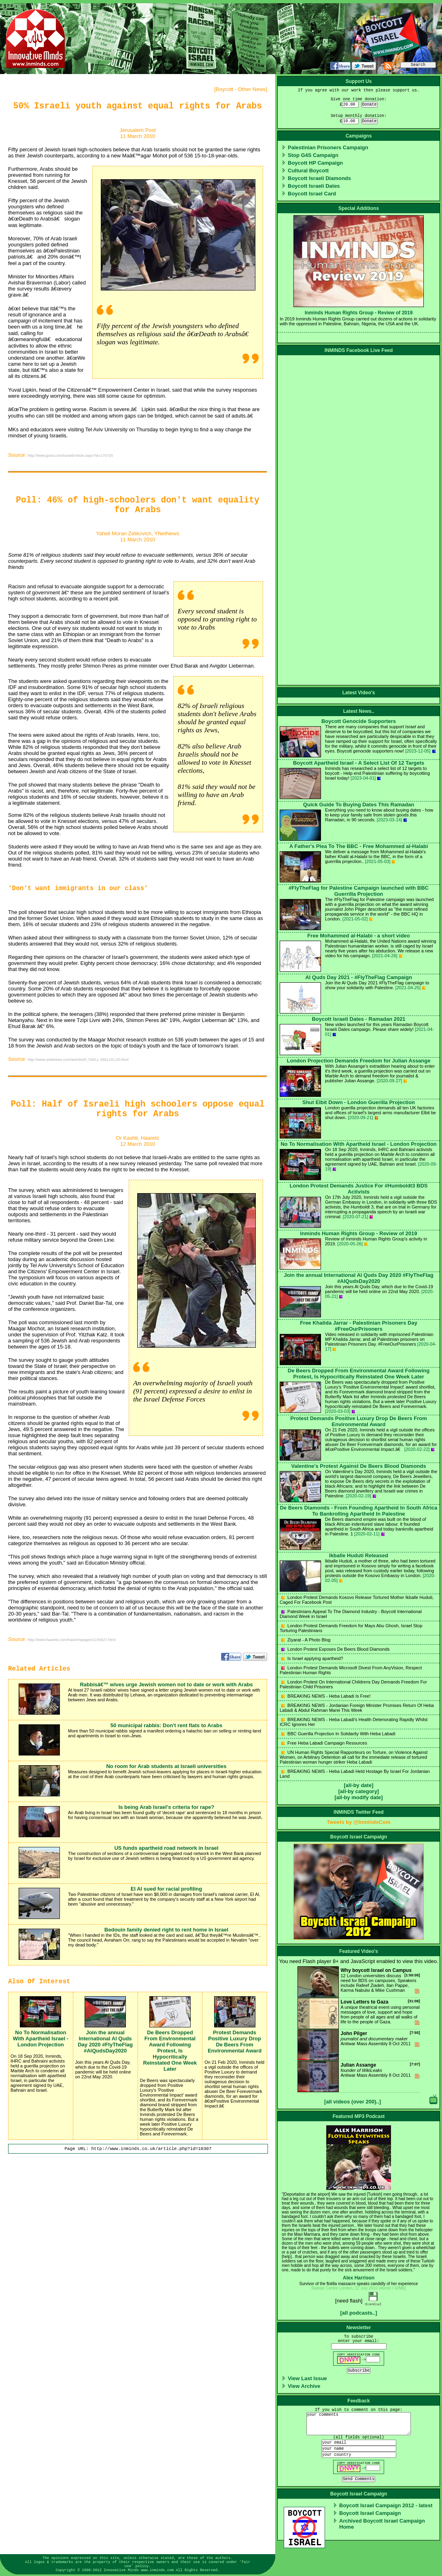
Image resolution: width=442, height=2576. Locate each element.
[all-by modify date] (358, 1797)
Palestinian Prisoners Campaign (328, 147)
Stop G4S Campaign (313, 155)
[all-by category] (358, 1791)
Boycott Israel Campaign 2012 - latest (385, 2505)
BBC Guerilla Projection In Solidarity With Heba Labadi (338, 1733)
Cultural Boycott (308, 170)
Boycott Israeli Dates (314, 186)
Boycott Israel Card (312, 194)
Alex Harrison (358, 2278)
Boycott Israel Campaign (370, 2513)
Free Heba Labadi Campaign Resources (324, 1743)
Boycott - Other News (241, 89)
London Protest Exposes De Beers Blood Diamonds (335, 1649)
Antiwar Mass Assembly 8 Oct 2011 (359, 2045)
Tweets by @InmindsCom (359, 1822)
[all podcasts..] (358, 2313)
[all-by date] (359, 1785)
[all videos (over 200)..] (352, 2102)
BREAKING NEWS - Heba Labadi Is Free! (325, 1696)
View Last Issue (307, 2378)
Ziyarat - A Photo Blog (305, 1639)
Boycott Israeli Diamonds (319, 178)
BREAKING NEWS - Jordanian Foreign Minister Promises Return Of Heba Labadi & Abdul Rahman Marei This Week (357, 1708)
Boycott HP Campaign (315, 163)
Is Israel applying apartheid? (312, 1658)
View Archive (304, 2386)
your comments (358, 2423)
